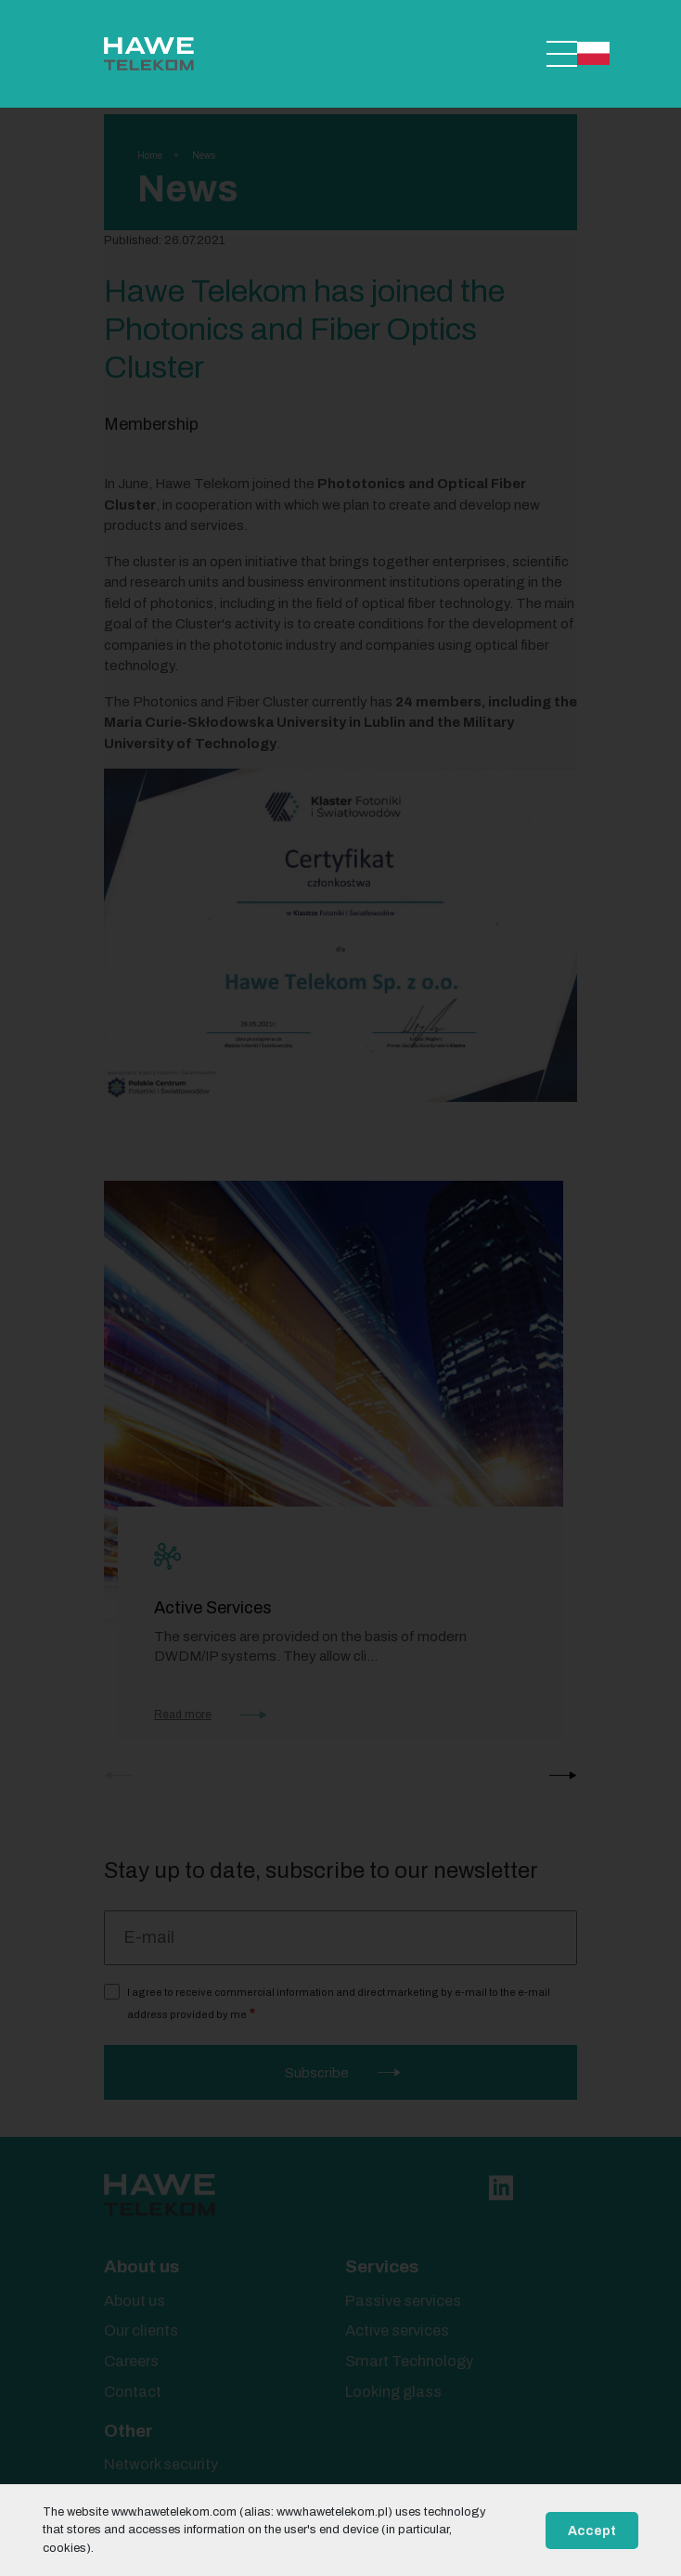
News (203, 155)
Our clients (141, 2330)
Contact (132, 2392)
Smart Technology (409, 2361)
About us (141, 2266)
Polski (593, 53)
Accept (592, 2531)
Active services (397, 2330)
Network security (161, 2464)
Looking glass (393, 2392)
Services (381, 2266)
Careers (131, 2361)
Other (128, 2430)
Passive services (403, 2301)
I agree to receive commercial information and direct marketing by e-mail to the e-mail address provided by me (338, 2003)
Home (149, 155)
